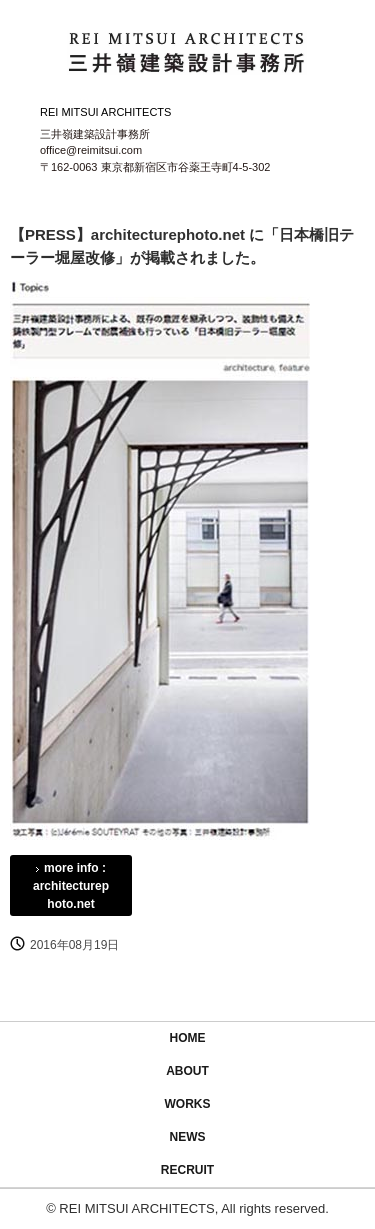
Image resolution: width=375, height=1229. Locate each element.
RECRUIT (187, 1170)
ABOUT (187, 1071)
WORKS (188, 1104)
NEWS (188, 1137)
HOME (188, 1038)
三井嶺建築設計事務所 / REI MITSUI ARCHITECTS (188, 48)
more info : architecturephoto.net (71, 886)
